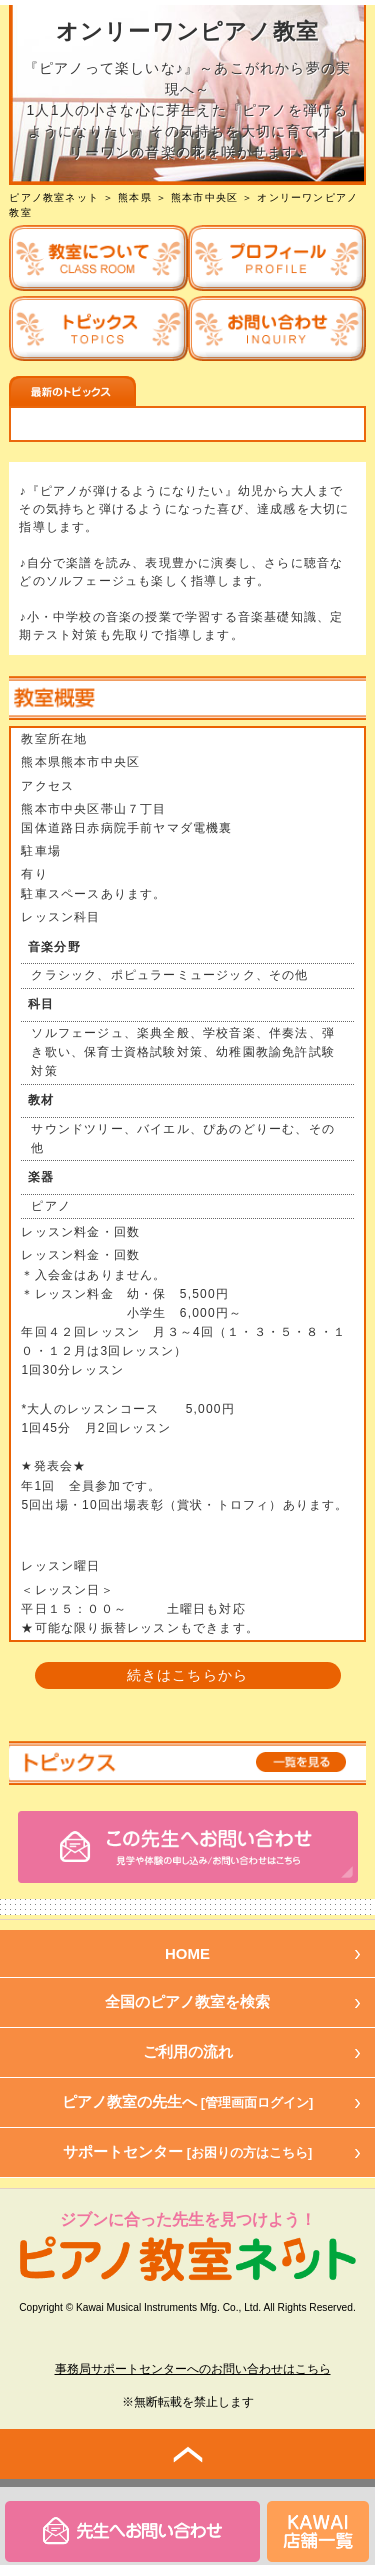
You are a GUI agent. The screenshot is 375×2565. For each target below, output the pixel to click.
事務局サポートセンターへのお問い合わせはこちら (193, 2369)
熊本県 (135, 197)
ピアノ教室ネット (54, 197)
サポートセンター (188, 2151)
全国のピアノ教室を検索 (187, 2001)
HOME (187, 1953)
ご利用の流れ (188, 2051)
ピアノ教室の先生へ (188, 2101)
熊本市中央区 (204, 197)
